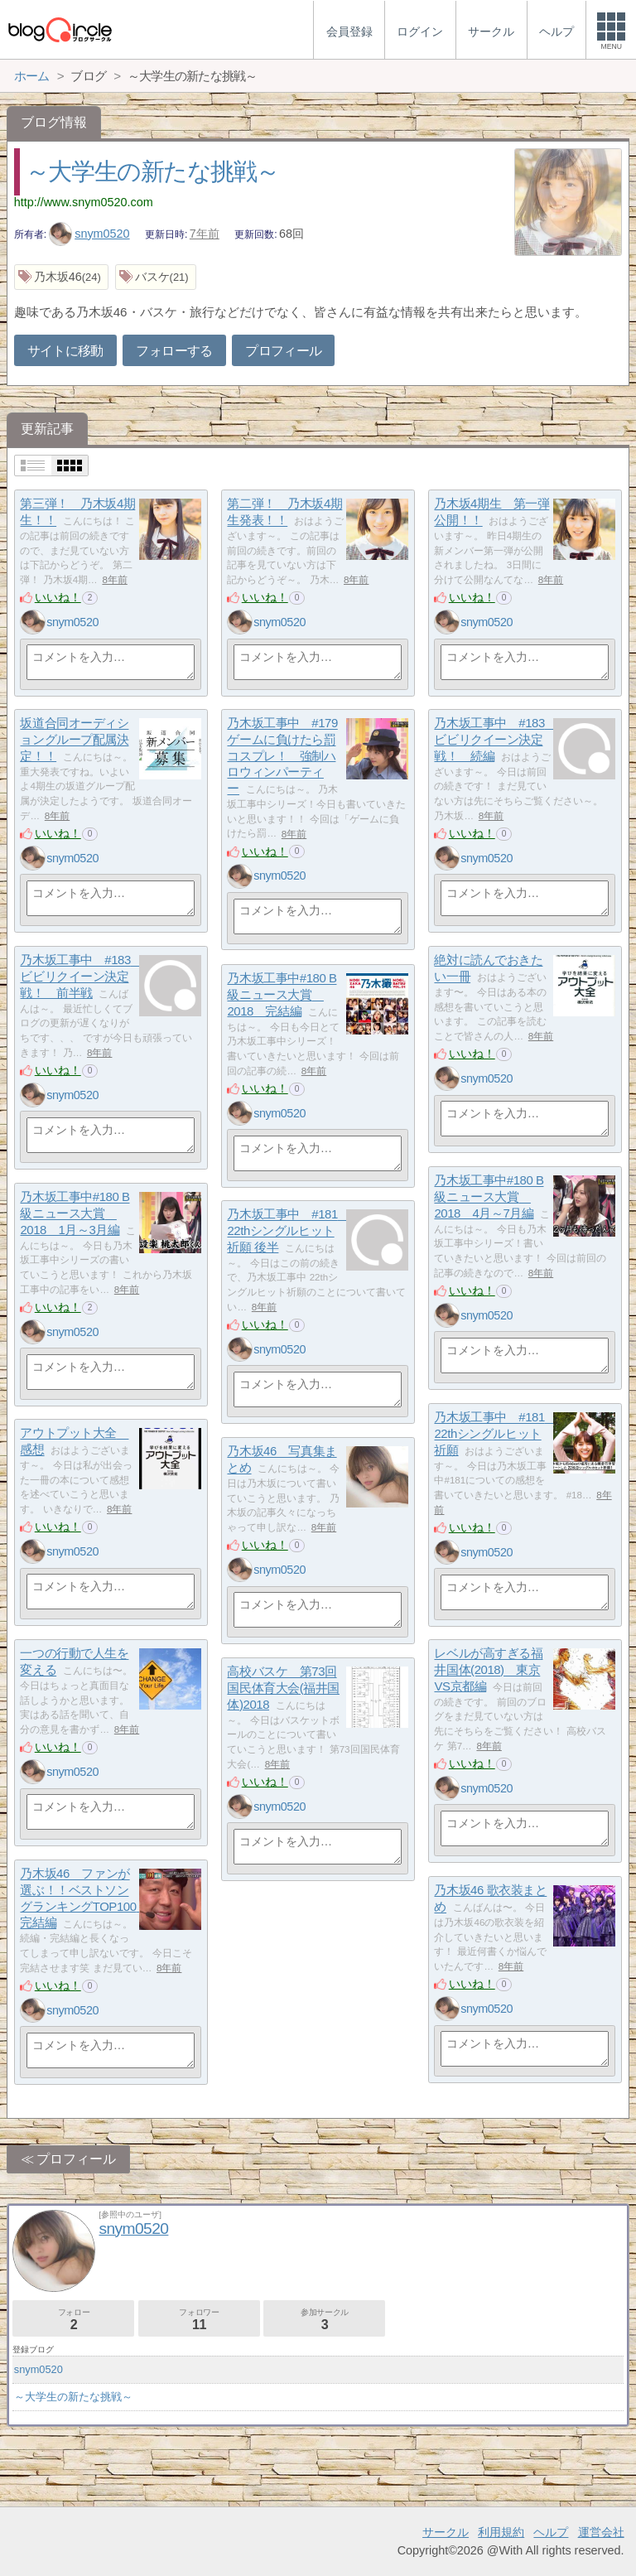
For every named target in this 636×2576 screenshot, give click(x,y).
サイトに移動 (65, 351)
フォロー (73, 2320)
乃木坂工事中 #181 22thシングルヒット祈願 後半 (288, 1231)
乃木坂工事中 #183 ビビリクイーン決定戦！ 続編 (495, 739)
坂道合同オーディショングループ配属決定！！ (74, 739)
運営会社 (601, 2532)
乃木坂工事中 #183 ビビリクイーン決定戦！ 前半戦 (81, 976)
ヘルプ (550, 2532)
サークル (445, 2532)
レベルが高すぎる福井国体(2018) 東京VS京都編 (488, 1670)
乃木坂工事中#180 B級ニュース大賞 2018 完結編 (281, 995)
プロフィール (283, 351)
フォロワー (199, 2320)
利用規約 (501, 2532)
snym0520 (89, 233)
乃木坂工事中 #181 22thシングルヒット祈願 (495, 1434)
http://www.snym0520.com (83, 202)
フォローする (174, 351)
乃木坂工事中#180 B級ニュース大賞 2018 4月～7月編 (488, 1197)
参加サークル (324, 2320)
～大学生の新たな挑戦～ (152, 171)
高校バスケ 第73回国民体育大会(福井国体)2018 (283, 1688)
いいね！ (58, 597)
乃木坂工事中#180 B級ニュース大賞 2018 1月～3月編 (74, 1213)
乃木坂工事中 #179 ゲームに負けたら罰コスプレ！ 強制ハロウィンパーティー (282, 756)
